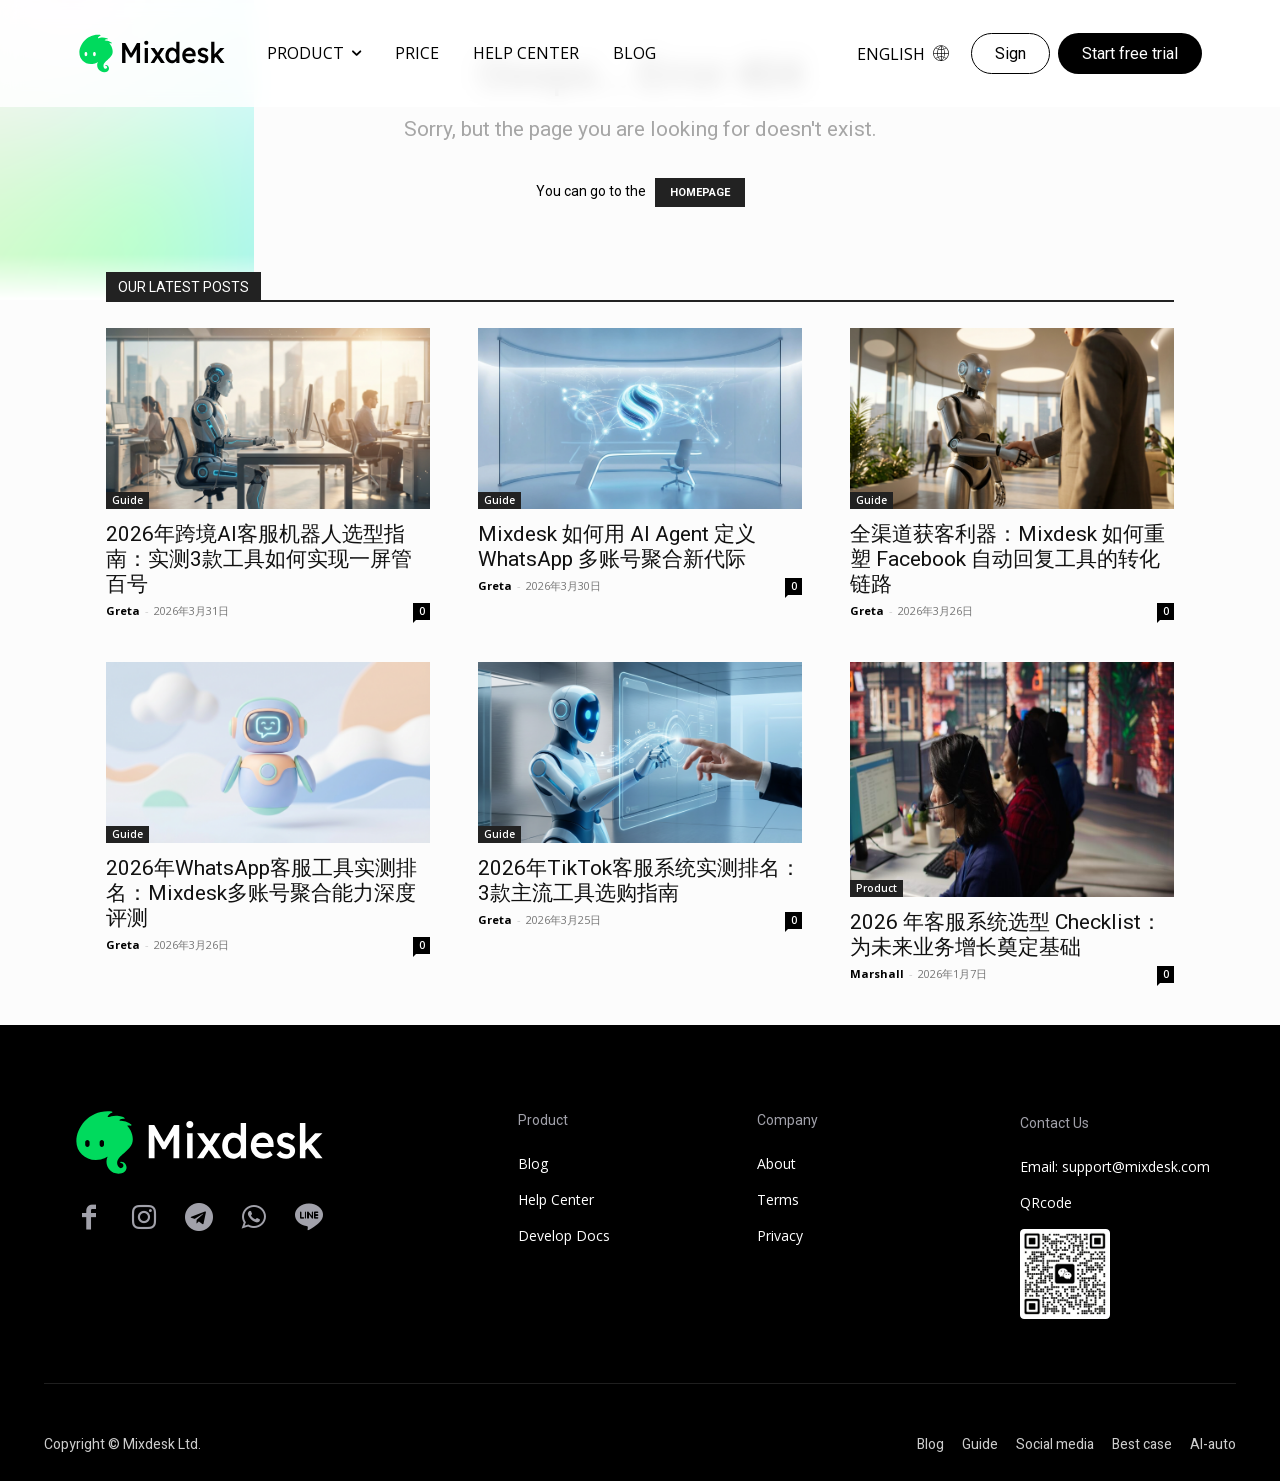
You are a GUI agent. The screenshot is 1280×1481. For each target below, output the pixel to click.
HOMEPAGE (700, 192)
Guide (127, 500)
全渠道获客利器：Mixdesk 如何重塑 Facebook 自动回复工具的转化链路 (1007, 559)
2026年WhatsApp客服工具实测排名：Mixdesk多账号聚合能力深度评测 (261, 893)
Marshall (877, 973)
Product (876, 888)
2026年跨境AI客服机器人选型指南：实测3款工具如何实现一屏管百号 (259, 559)
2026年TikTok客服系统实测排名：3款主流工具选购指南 (639, 880)
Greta (123, 610)
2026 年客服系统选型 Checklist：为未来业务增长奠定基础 (1006, 934)
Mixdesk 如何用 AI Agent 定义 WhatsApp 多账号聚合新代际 (617, 546)
